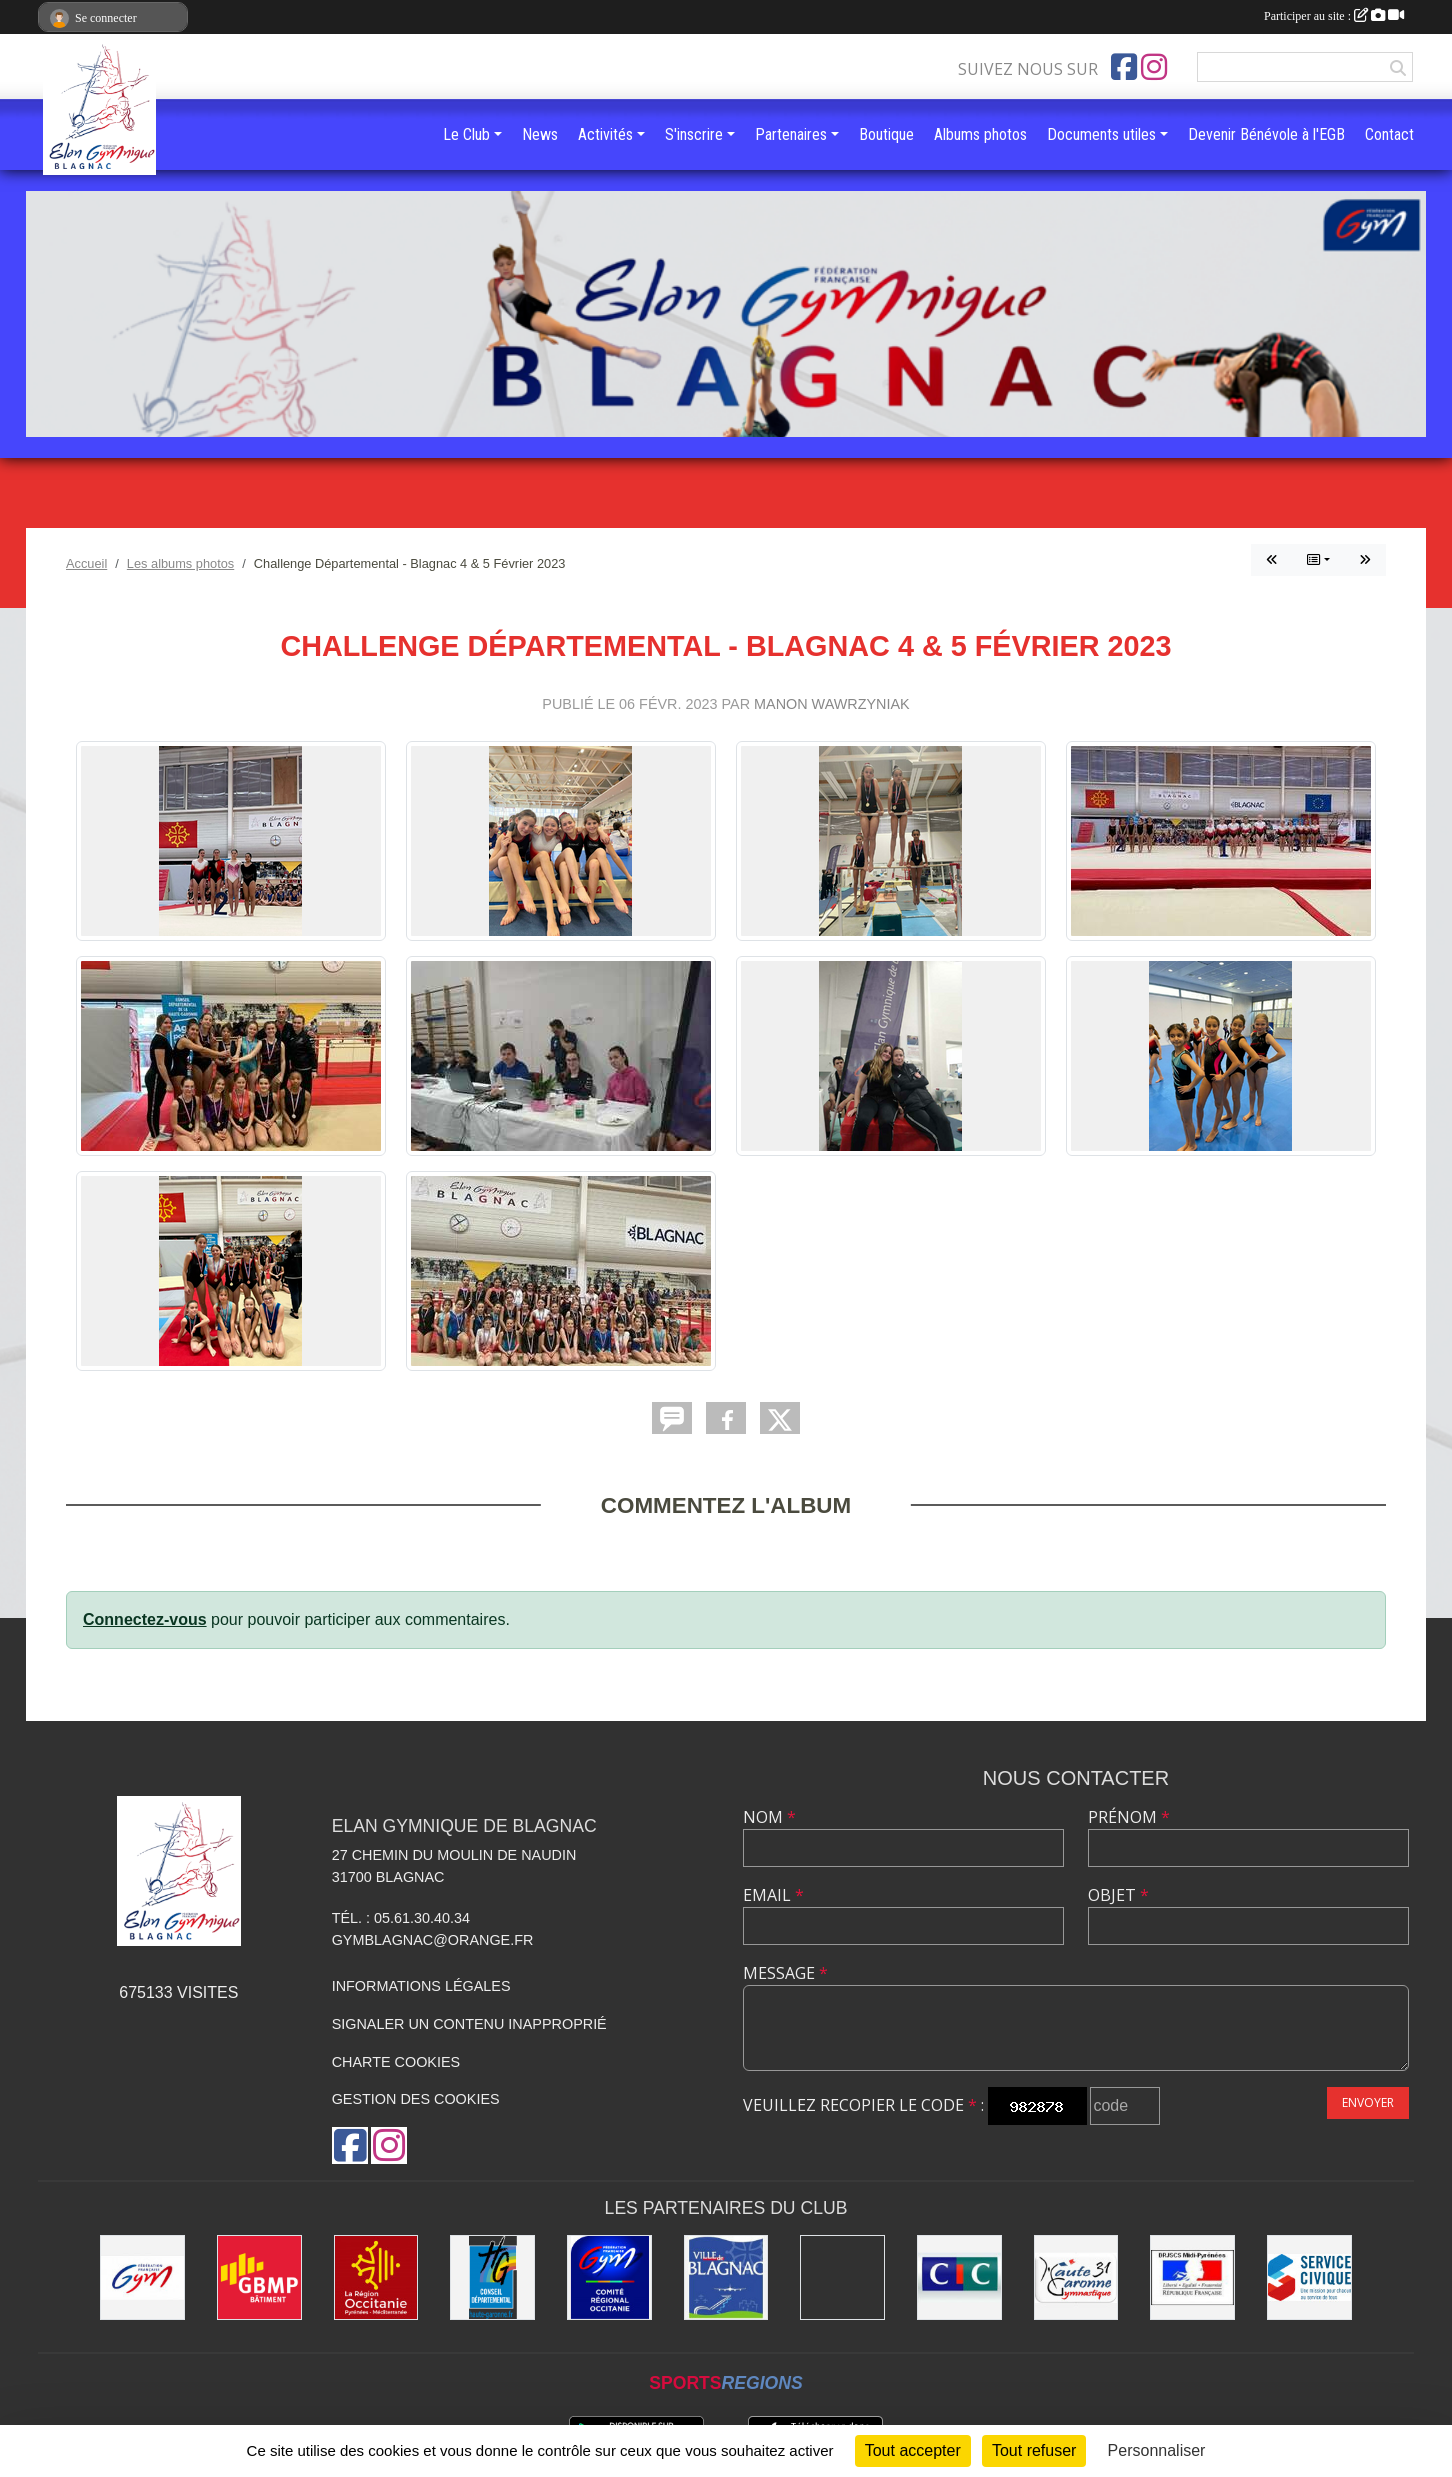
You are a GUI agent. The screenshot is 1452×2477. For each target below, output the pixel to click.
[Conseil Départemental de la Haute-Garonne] (492, 2277)
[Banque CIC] (959, 2277)
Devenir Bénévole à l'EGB (1266, 134)
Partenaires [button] (791, 134)
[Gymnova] (842, 2277)
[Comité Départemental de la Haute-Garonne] (1076, 2277)
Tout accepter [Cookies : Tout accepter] (913, 2450)
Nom (769, 1817)
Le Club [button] (466, 134)
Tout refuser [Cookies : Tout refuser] (1034, 2450)
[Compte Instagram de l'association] (1154, 67)
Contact (1389, 134)
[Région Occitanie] (376, 2277)
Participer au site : (1334, 16)
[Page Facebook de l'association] (1124, 67)
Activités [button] (605, 134)
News (540, 134)
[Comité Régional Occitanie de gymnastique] (609, 2277)
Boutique (886, 134)
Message (785, 1973)
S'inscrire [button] (694, 134)
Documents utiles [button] (1101, 134)
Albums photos (980, 134)
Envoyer (1368, 2102)
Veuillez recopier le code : (863, 2105)
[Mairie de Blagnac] (726, 2277)
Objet (1118, 1895)
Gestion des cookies (416, 2099)
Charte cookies (396, 2062)
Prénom (1129, 1817)
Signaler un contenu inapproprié (469, 2024)
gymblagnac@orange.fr (433, 1940)
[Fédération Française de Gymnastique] (142, 2277)
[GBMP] (259, 2277)
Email (773, 1895)
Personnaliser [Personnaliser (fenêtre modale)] (1157, 2450)
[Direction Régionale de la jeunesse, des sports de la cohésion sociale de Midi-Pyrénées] (1192, 2277)
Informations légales (421, 1986)
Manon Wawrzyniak (832, 704)
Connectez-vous (145, 1619)
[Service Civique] (1309, 2277)
